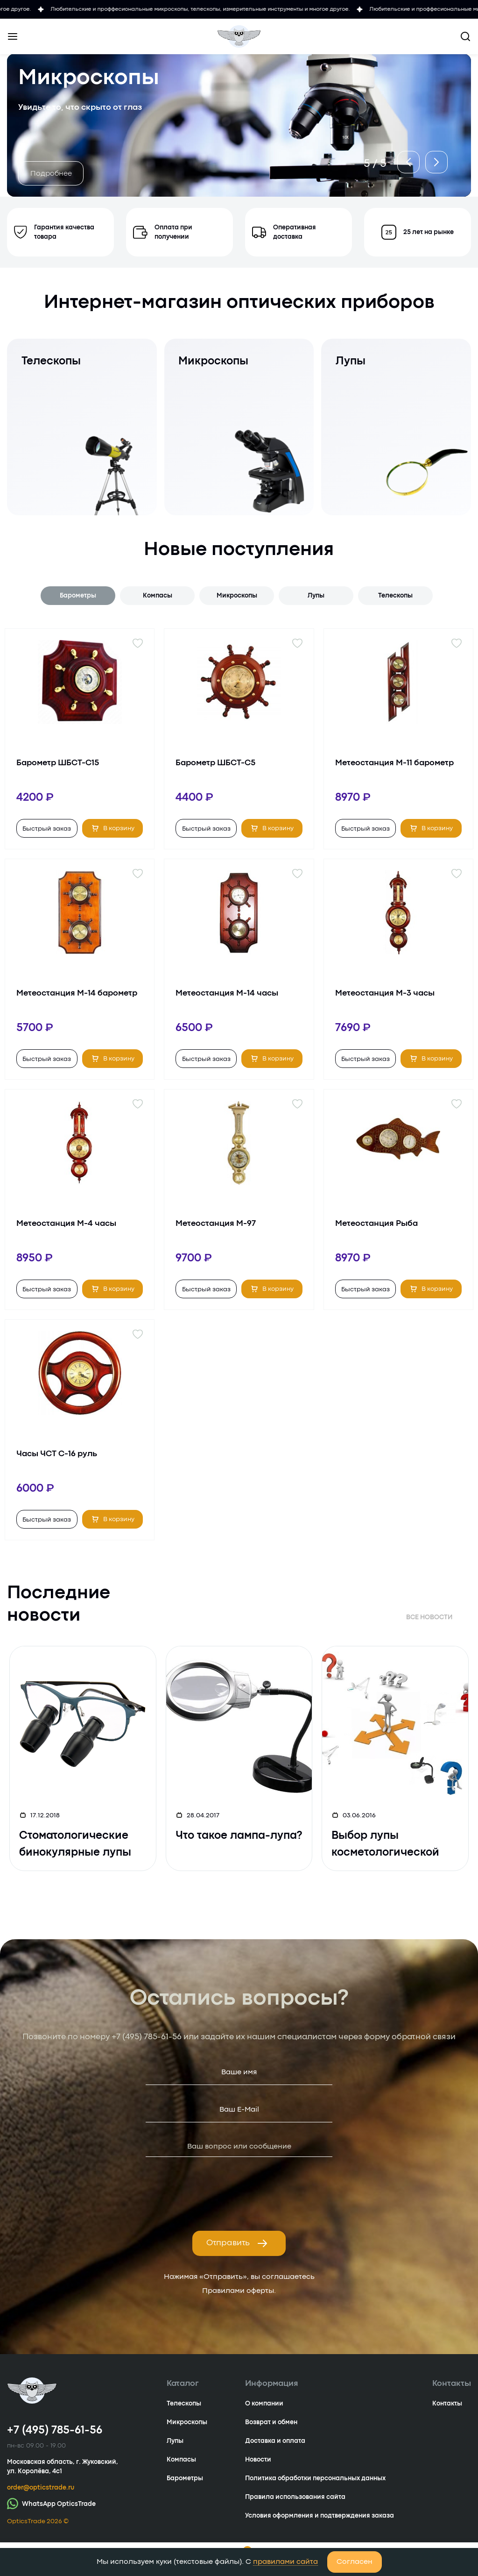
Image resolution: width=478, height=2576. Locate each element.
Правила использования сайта (295, 2497)
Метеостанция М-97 (216, 1223)
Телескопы (395, 595)
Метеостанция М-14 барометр (76, 993)
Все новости (429, 1617)
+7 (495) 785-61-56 (147, 2037)
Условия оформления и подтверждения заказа (319, 2516)
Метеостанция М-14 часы (227, 993)
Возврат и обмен (271, 2422)
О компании (264, 2403)
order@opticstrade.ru (40, 2488)
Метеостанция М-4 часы (66, 1223)
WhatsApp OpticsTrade (51, 2503)
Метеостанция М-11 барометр (394, 763)
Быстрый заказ (46, 829)
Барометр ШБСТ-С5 (215, 763)
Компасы (157, 595)
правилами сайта (285, 2562)
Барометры (78, 595)
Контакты (447, 2403)
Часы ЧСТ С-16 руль (56, 1454)
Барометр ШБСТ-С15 (57, 763)
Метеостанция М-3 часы (385, 993)
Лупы (316, 595)
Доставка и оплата (275, 2441)
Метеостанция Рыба (376, 1223)
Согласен (355, 2562)
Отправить (237, 2243)
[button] (404, 157)
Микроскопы (237, 595)
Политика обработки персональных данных (315, 2478)
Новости (258, 2459)
